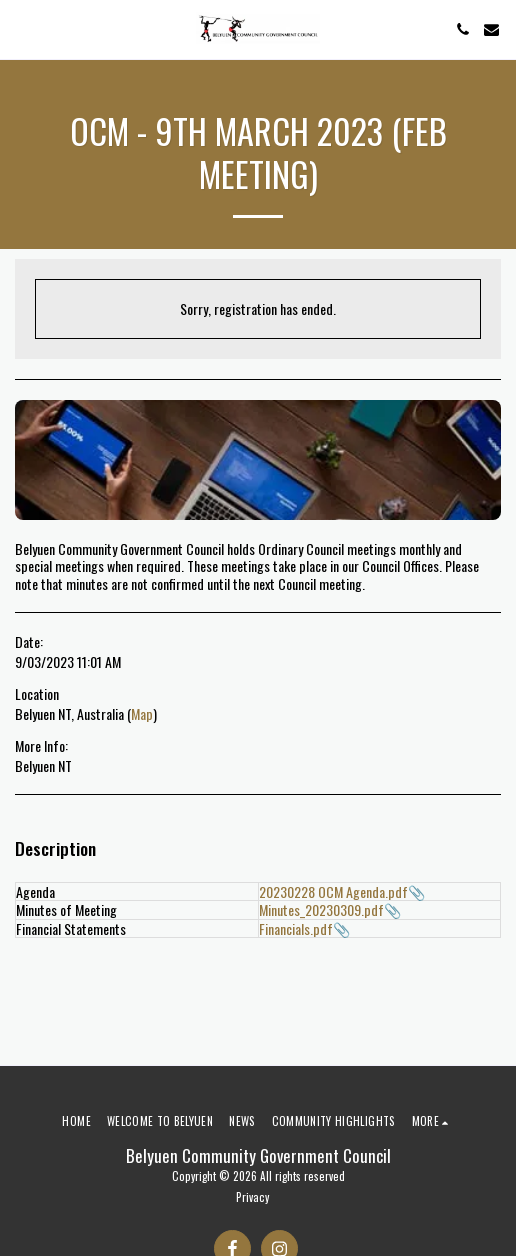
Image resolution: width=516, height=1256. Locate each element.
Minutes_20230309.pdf (321, 909)
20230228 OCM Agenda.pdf (333, 891)
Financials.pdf (296, 928)
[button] (22, 29)
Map (142, 713)
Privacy (252, 1197)
